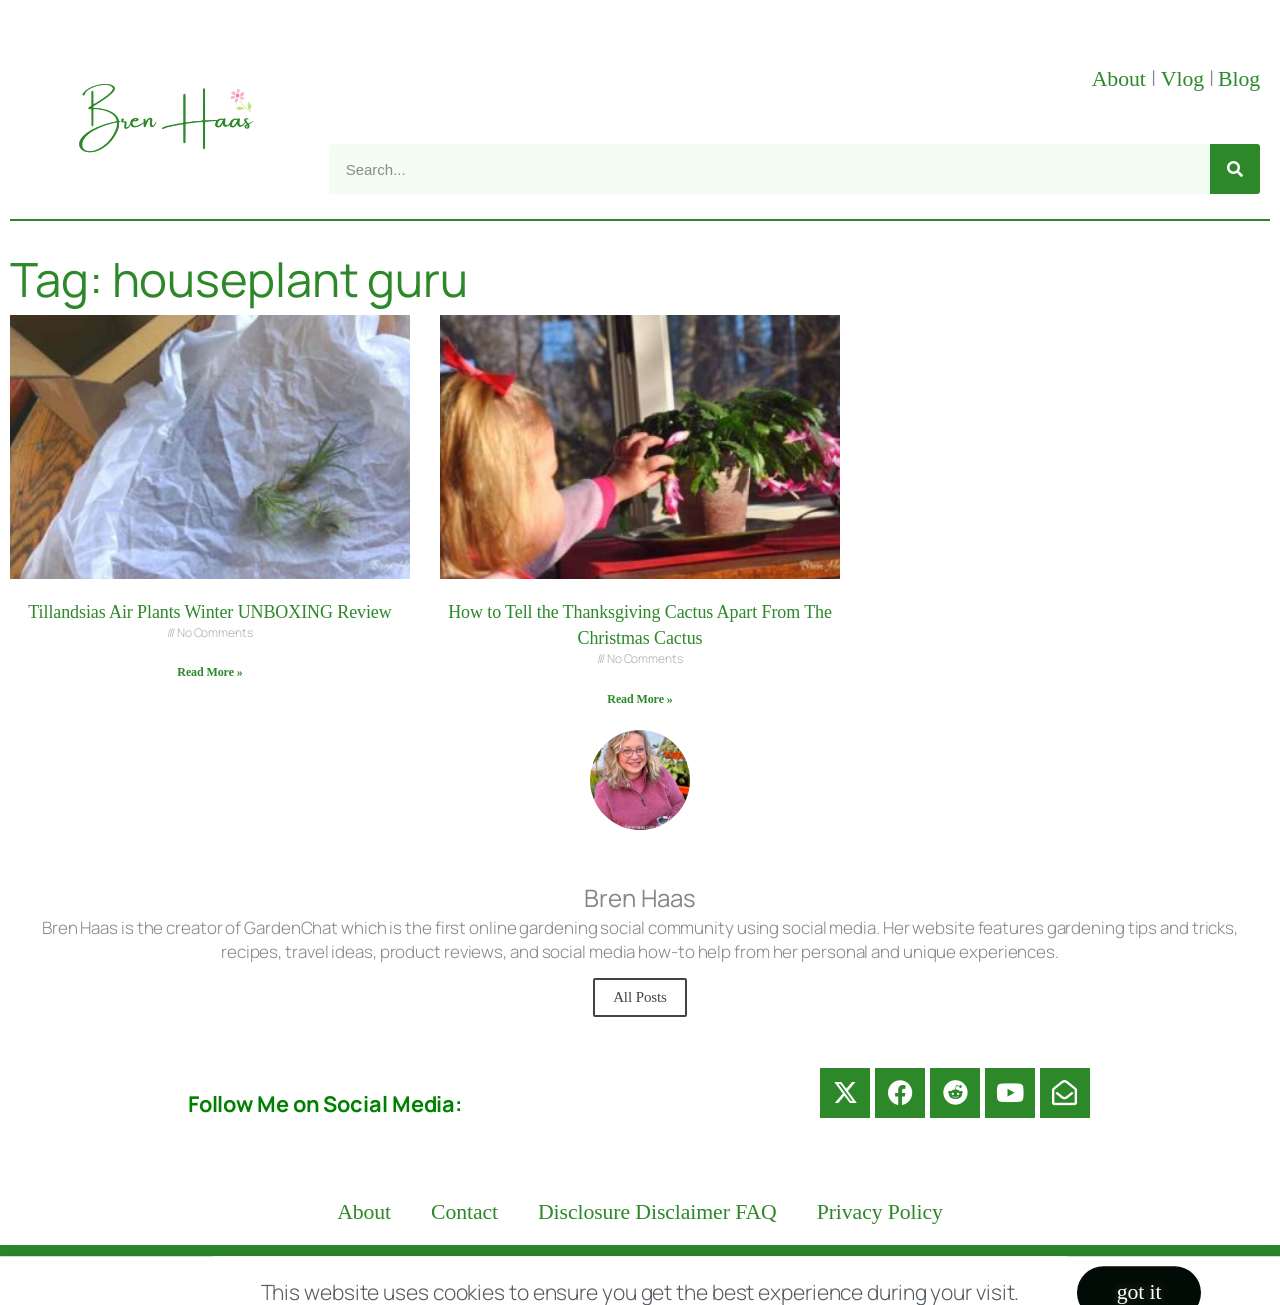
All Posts (640, 997)
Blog (1239, 79)
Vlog (1185, 79)
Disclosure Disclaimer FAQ (657, 1212)
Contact (464, 1212)
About (1121, 79)
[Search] (1235, 169)
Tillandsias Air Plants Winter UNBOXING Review (209, 612)
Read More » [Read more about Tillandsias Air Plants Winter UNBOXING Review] (209, 672)
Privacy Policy (880, 1212)
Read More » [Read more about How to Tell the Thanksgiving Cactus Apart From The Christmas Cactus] (639, 699)
